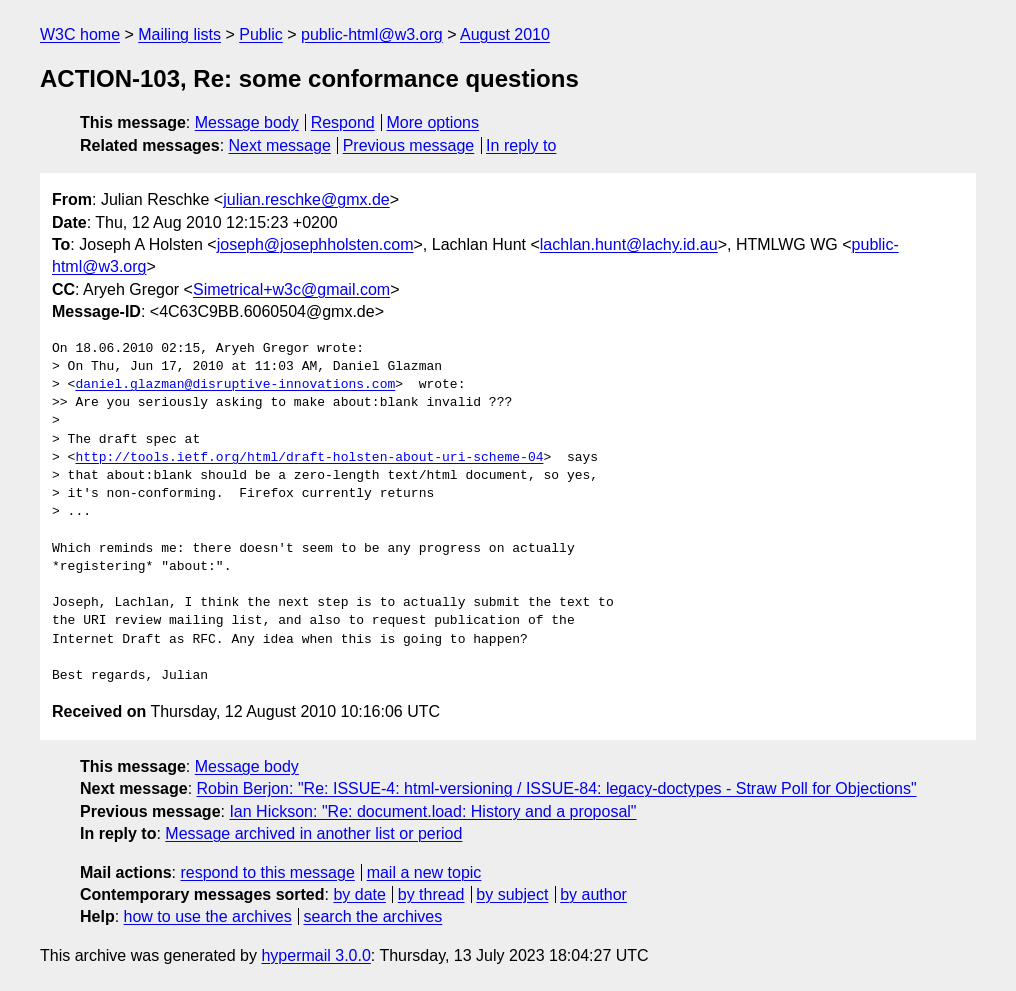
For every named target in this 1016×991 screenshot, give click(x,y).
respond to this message (267, 872)
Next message (280, 145)
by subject (512, 894)
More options (433, 122)
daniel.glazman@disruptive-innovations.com (235, 385)
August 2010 (505, 34)
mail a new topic (424, 872)
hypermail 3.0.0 (315, 955)
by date (359, 894)
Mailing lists (179, 34)
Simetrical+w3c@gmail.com (291, 289)
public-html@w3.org (372, 34)
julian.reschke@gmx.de (306, 199)
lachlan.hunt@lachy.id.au (629, 244)
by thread (431, 894)
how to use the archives (208, 916)
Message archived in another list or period (313, 833)
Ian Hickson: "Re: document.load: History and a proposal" (432, 811)
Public (261, 34)
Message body (247, 122)
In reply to (521, 145)
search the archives (373, 916)
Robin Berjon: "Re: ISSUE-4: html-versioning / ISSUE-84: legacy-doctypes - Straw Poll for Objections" (557, 788)
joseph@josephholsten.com (315, 244)
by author (593, 894)
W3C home (80, 34)
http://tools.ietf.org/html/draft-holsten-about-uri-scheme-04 (309, 458)
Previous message (409, 145)
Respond (343, 122)
